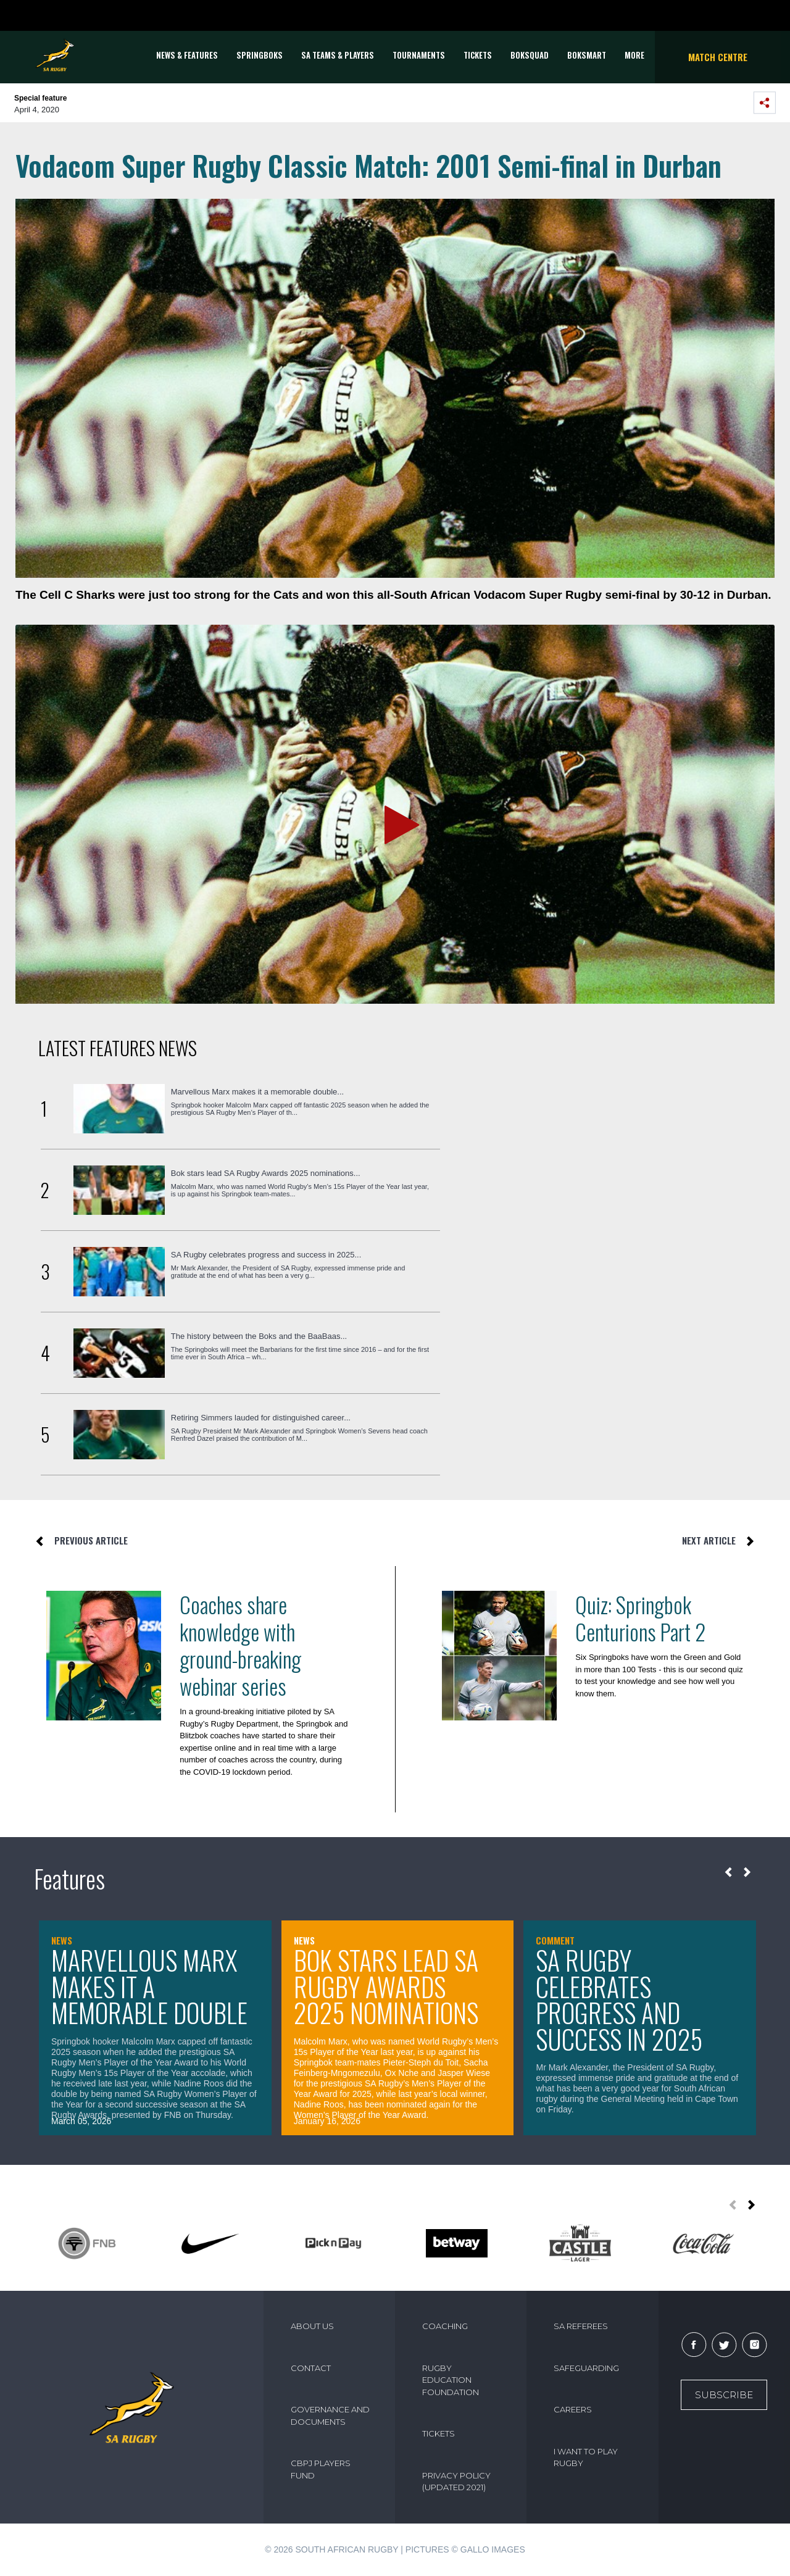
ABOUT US (312, 2326)
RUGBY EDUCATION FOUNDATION (450, 2380)
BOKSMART (586, 55)
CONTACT (311, 2368)
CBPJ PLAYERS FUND (321, 2469)
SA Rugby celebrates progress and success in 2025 (619, 1999)
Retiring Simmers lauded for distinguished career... (261, 1417)
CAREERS (573, 2409)
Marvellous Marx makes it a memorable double (149, 1986)
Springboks (259, 55)
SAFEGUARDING (586, 2368)
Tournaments (419, 55)
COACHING (445, 2326)
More (634, 55)
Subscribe (724, 2395)
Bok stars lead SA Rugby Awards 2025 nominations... (265, 1173)
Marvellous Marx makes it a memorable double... (257, 1091)
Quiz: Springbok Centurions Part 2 (640, 1618)
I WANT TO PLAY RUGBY (586, 2457)
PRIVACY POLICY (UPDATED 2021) (456, 2481)
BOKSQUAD (529, 55)
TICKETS (478, 55)
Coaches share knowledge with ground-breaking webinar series (240, 1645)
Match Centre (717, 57)
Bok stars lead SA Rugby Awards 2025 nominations (386, 1986)
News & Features (187, 55)
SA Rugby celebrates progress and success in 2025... (266, 1254)
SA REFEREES (581, 2326)
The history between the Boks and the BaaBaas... (259, 1336)
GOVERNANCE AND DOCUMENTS (330, 2415)
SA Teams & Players (337, 55)
